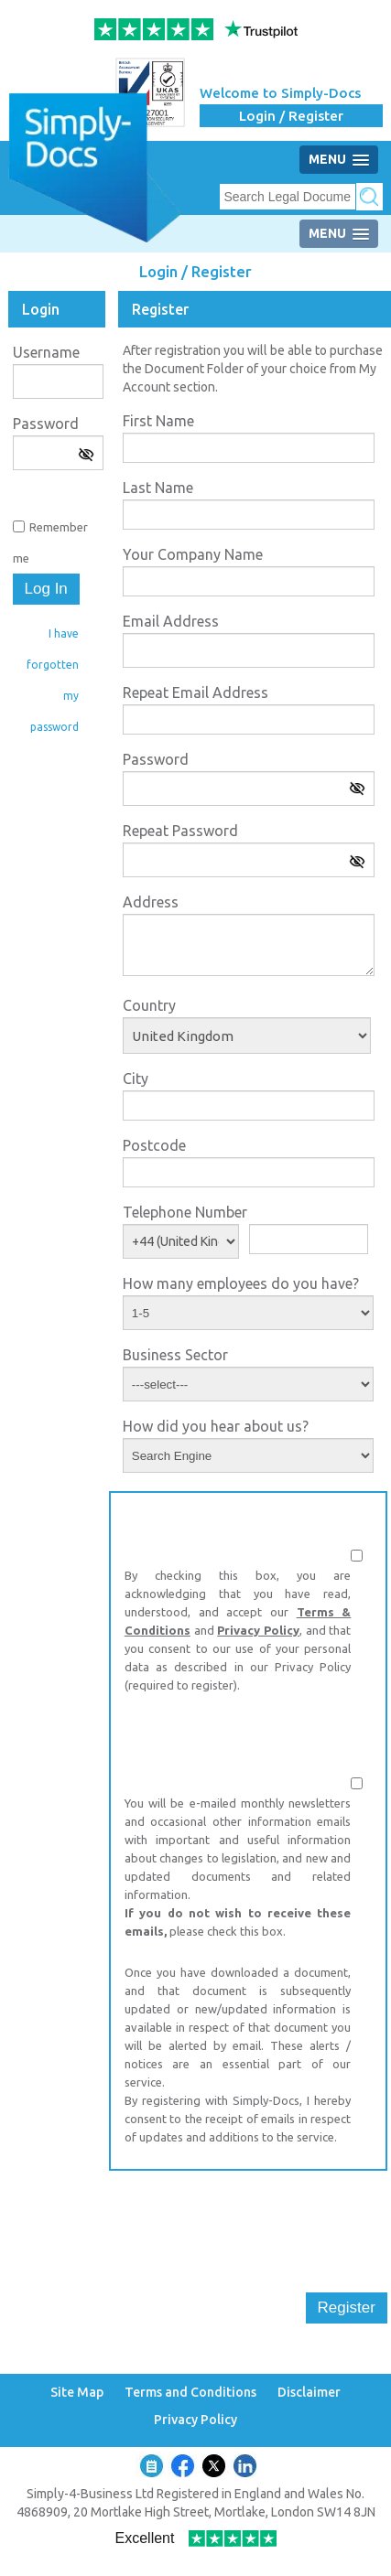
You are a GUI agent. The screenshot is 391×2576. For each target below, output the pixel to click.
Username (46, 352)
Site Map (76, 2393)
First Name (158, 421)
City (135, 1078)
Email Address (171, 621)
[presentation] (248, 2220)
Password (46, 423)
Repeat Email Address (195, 692)
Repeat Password (180, 830)
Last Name (158, 487)
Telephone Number (185, 1212)
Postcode (154, 1145)
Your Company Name (193, 554)
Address (151, 902)
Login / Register (291, 115)
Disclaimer (309, 2393)
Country (149, 1005)
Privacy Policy (258, 1630)
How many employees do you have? (241, 1283)
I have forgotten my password (53, 680)
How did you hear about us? (216, 1426)
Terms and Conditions (190, 2393)
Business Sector (175, 1355)
